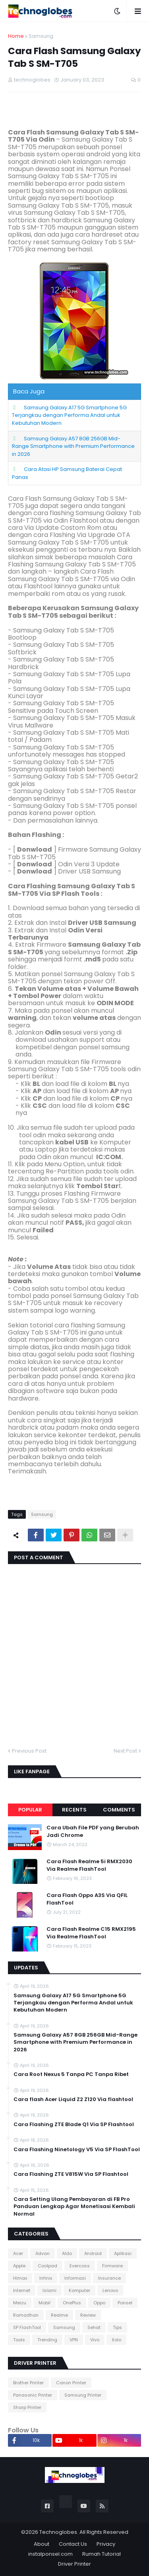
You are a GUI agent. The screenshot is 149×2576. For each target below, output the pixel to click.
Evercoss (80, 2266)
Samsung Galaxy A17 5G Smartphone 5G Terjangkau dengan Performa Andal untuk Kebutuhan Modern (69, 415)
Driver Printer (74, 2564)
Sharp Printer (27, 2407)
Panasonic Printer (32, 2395)
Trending (47, 2340)
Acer (18, 2253)
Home (16, 36)
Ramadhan (26, 2315)
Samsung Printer (82, 2395)
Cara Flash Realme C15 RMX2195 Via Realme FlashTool (91, 1933)
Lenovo (110, 2290)
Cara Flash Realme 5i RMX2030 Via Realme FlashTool (89, 1865)
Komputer (79, 2290)
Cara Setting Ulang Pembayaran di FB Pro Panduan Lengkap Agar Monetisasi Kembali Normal (74, 2206)
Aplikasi (123, 2253)
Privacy (106, 2544)
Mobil (44, 2303)
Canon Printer (71, 2382)
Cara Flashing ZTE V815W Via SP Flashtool (71, 2174)
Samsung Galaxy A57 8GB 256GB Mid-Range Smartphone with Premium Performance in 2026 (73, 446)
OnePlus (72, 2303)
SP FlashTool (27, 2327)
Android (93, 2253)
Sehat (94, 2327)
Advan (42, 2253)
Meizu (19, 2303)
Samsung (41, 36)
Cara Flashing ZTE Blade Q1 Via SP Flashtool (74, 2124)
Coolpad (47, 2266)
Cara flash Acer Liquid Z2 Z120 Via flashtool (73, 2099)
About (41, 2544)
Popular (30, 1809)
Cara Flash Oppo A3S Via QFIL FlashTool (87, 1899)
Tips (117, 2327)
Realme (59, 2315)
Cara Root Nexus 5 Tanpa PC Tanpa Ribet (71, 2074)
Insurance (109, 2278)
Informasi (75, 2278)
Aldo (67, 2253)
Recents (74, 1809)
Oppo (99, 2303)
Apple (19, 2266)
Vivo (94, 2340)
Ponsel (125, 2303)
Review (88, 2315)
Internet (21, 2290)
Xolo (116, 2340)
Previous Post (29, 1751)
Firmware (112, 2266)
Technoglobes (58, 2532)
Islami (49, 2290)
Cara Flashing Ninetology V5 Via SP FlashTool (77, 2149)
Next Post (125, 1751)
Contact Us (73, 2544)
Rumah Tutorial (101, 2554)
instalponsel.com (50, 2554)
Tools (19, 2340)
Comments (119, 1809)
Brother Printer (28, 2382)
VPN (74, 2340)
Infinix (45, 2278)
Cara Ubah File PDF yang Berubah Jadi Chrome (92, 1831)
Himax (20, 2278)
